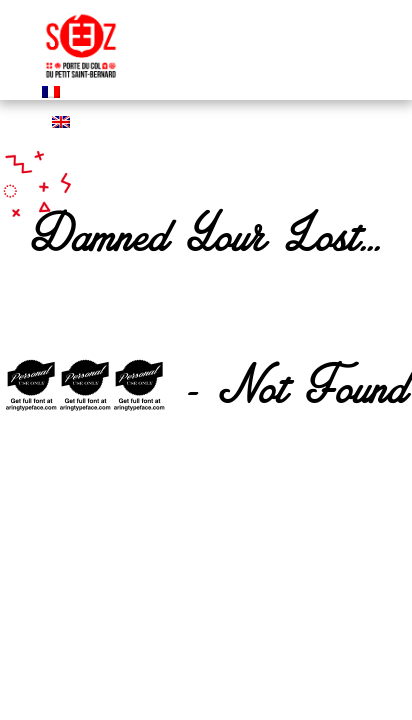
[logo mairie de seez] (81, 80)
